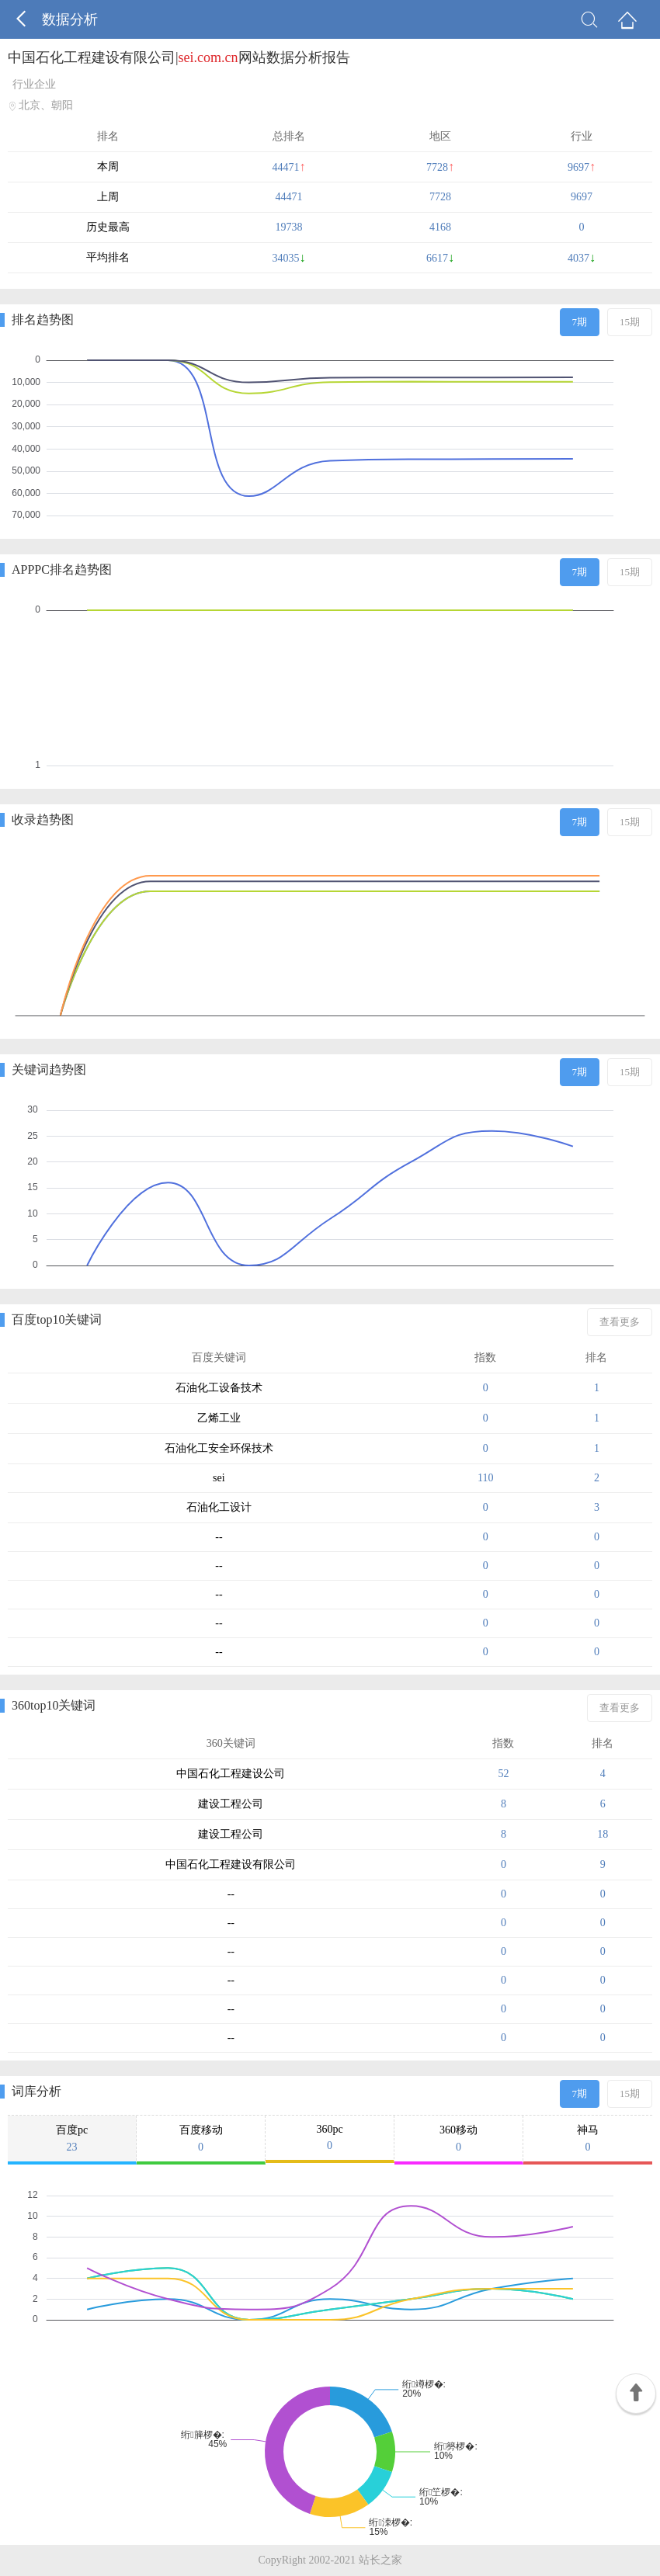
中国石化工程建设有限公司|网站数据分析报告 (179, 57)
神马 (587, 2139)
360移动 (458, 2139)
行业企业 (34, 84)
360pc (330, 2137)
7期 (580, 322)
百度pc (72, 2139)
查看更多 (619, 1322)
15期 (630, 322)
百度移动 (201, 2139)
